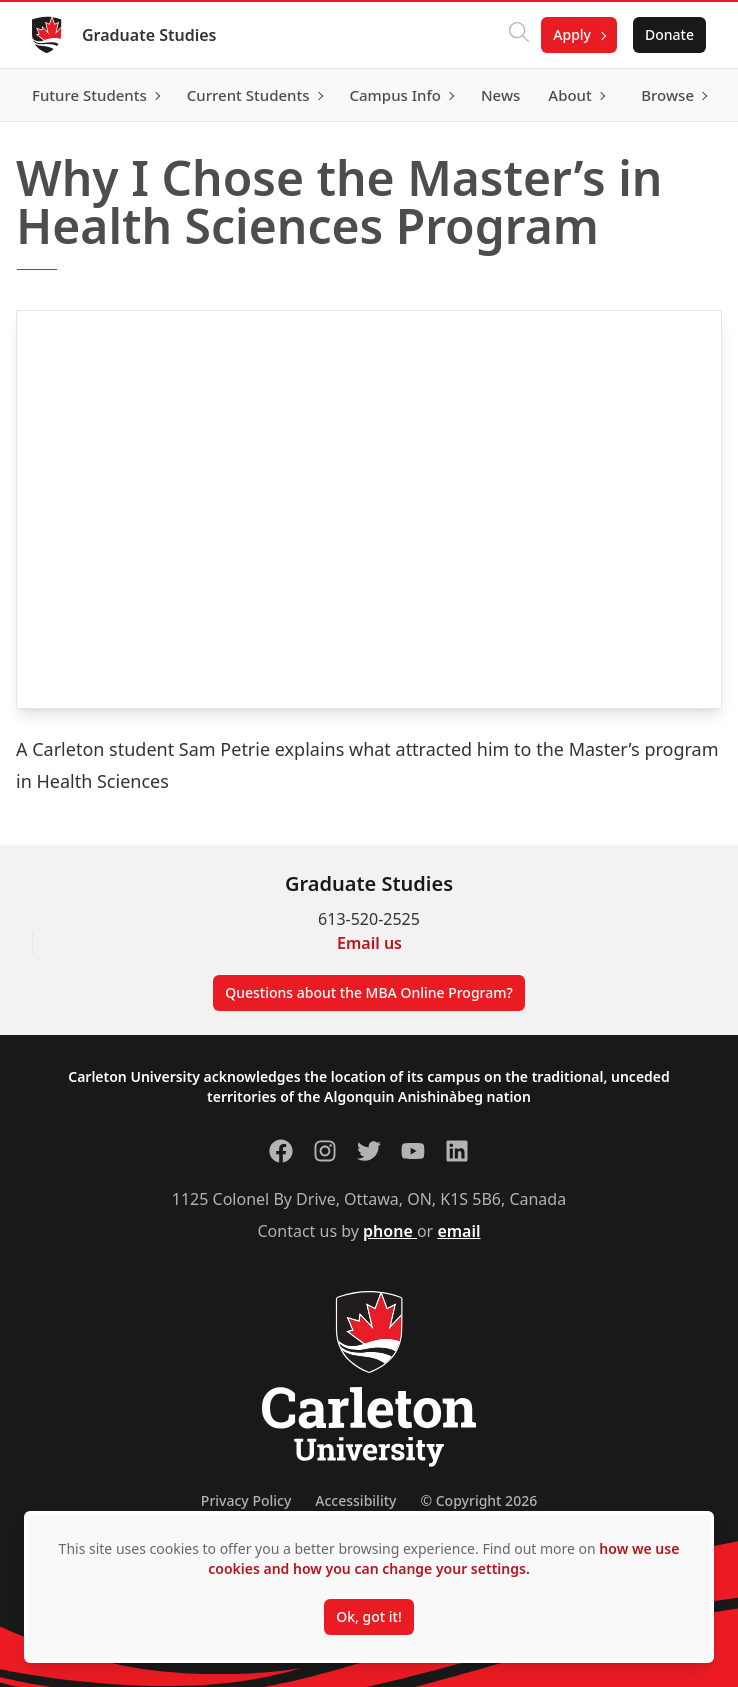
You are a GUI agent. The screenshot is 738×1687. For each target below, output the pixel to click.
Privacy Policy (246, 1500)
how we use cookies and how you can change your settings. (443, 1558)
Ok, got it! (368, 1616)
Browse (667, 95)
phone (390, 1231)
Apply (572, 34)
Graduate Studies (149, 35)
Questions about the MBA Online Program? (369, 992)
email (458, 1231)
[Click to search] (519, 35)
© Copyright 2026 (478, 1500)
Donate (669, 34)
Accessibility (355, 1500)
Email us (369, 943)
